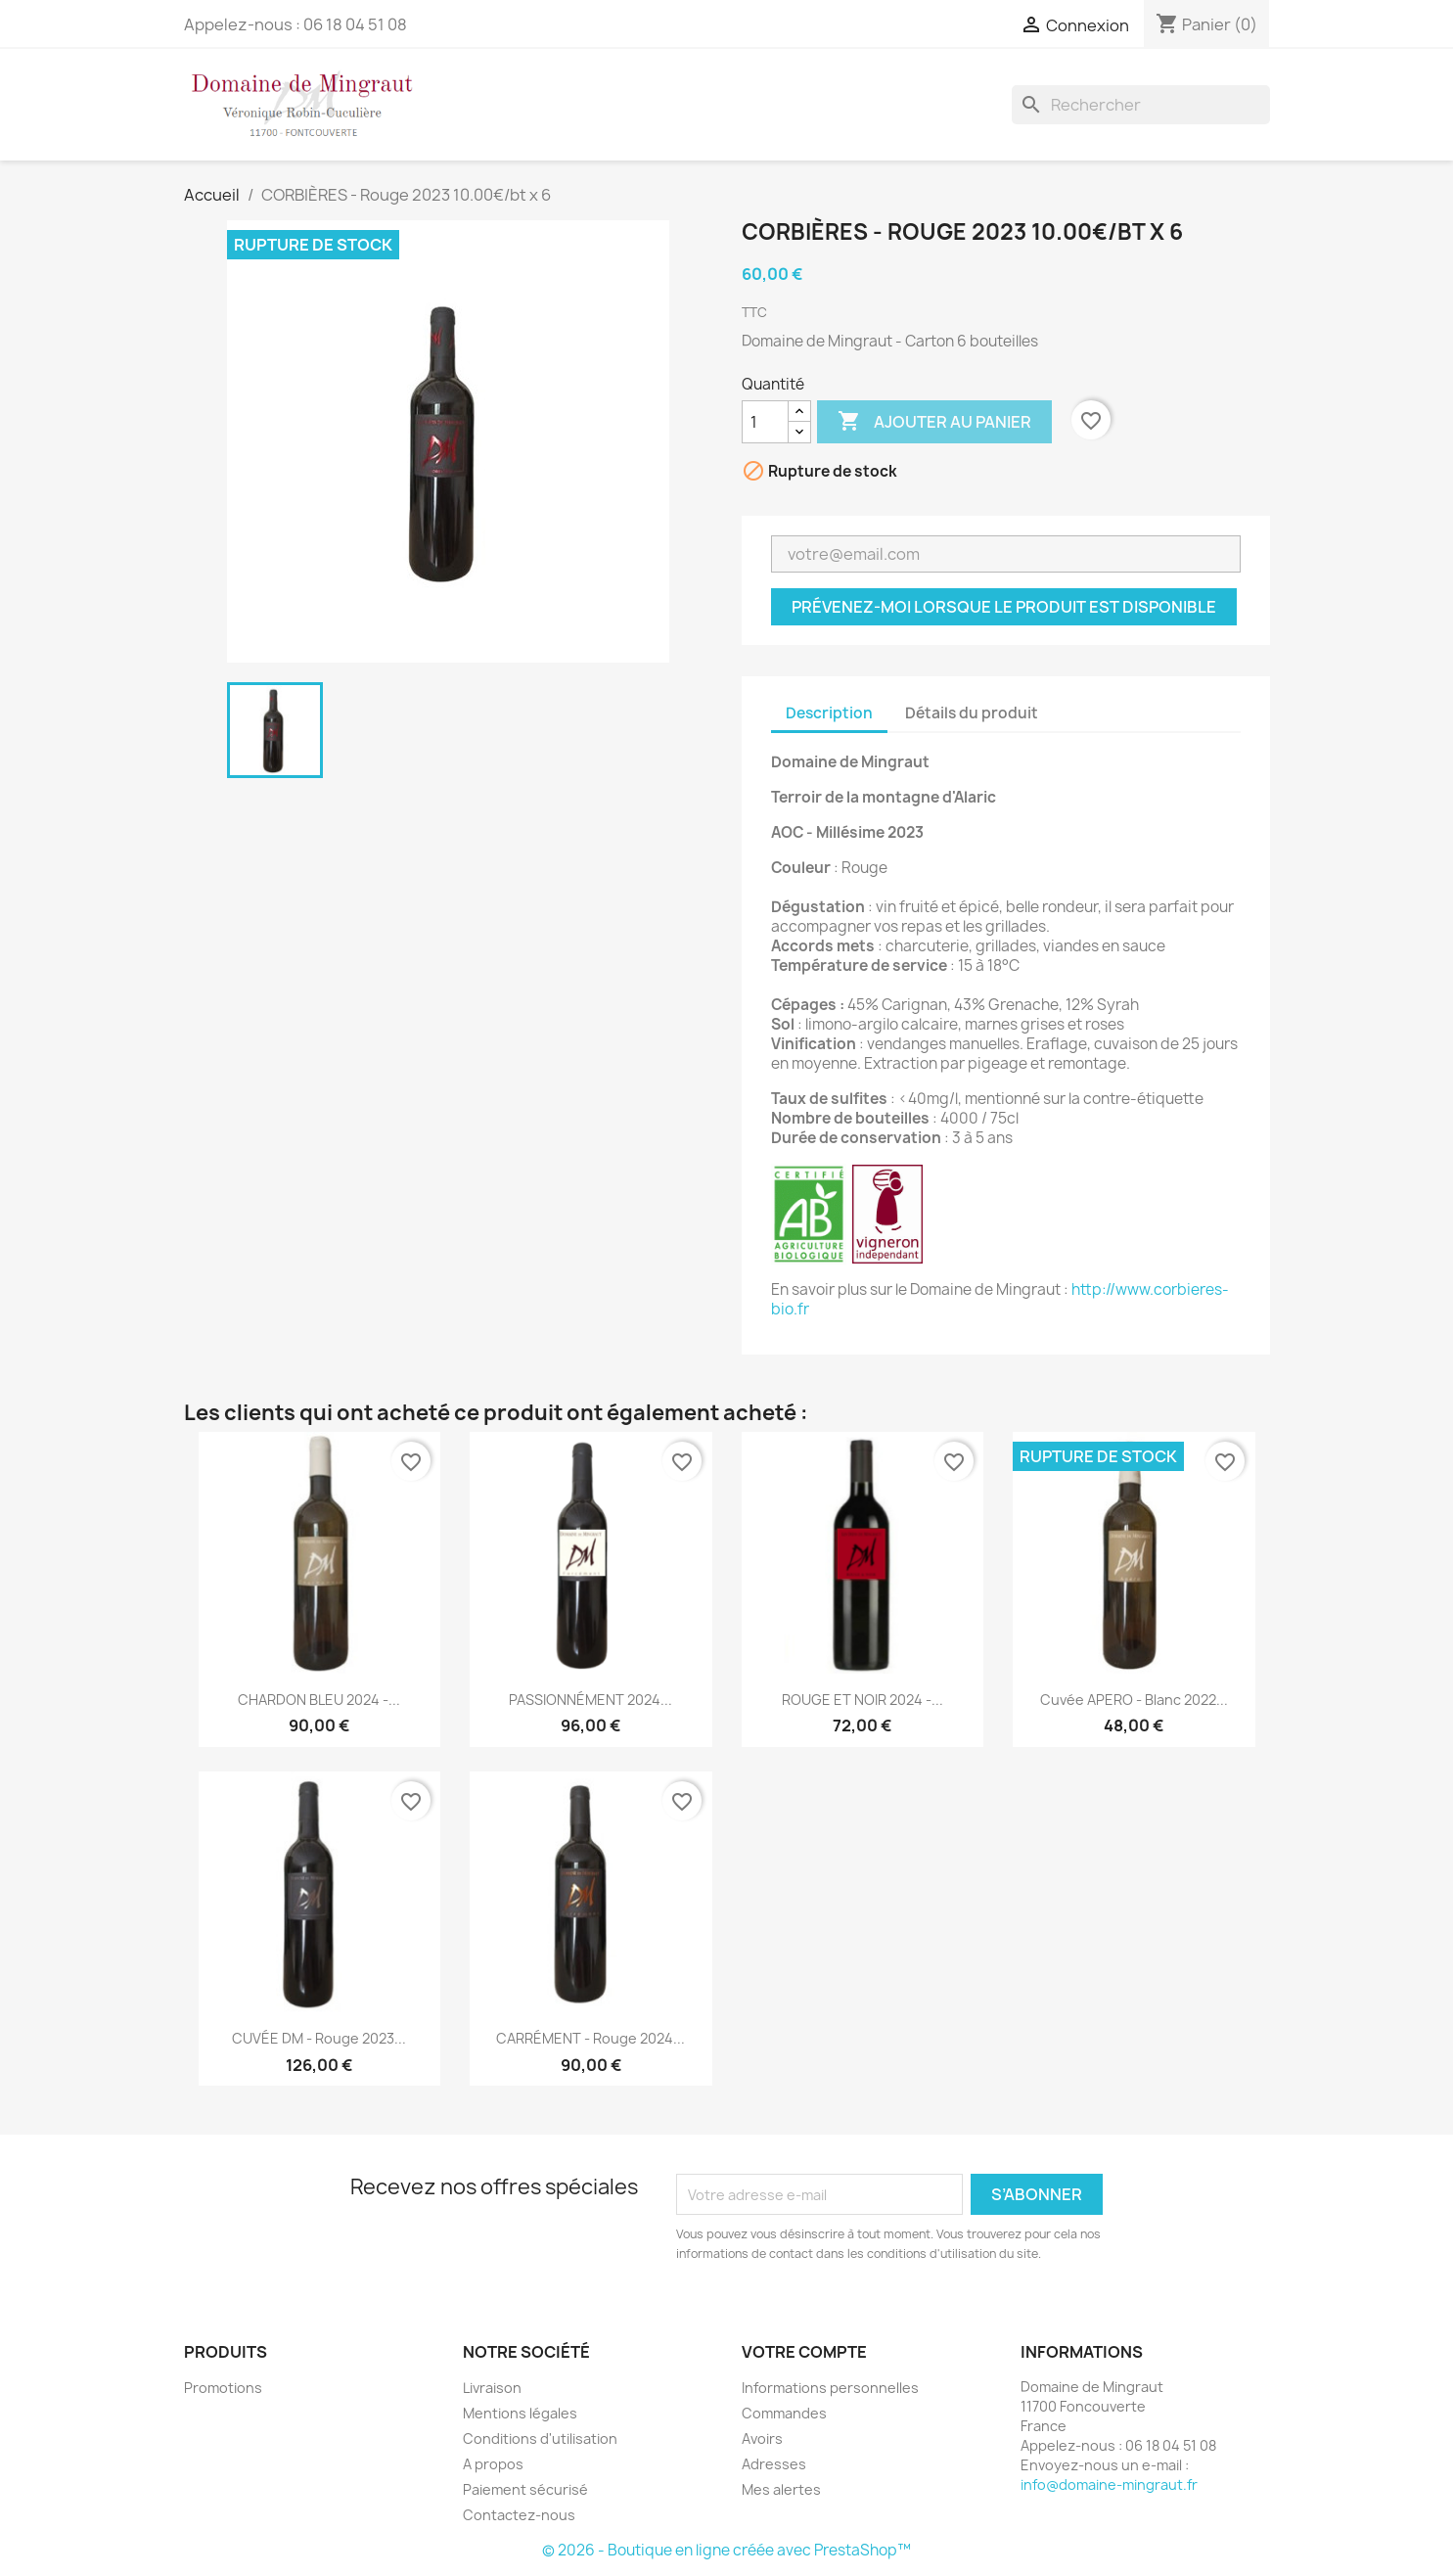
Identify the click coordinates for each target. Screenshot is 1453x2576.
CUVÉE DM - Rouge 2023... (319, 2038)
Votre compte (804, 2352)
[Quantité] (765, 421)
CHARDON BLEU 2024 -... (319, 1699)
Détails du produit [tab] (971, 713)
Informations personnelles (830, 2387)
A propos (493, 2464)
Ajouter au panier (934, 422)
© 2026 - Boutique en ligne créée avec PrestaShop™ (726, 2550)
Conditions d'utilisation (540, 2438)
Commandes (784, 2413)
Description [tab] (829, 713)
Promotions (223, 2387)
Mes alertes (781, 2489)
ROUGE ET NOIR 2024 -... (862, 1699)
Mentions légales (520, 2413)
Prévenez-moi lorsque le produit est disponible (1004, 607)
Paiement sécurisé (525, 2489)
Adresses (774, 2464)
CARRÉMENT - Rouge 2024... (590, 2038)
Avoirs (762, 2438)
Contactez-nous (519, 2515)
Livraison (492, 2387)
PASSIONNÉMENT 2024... (590, 1699)
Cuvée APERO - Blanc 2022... (1134, 1699)
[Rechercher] (1141, 104)
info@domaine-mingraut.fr (1109, 2484)
